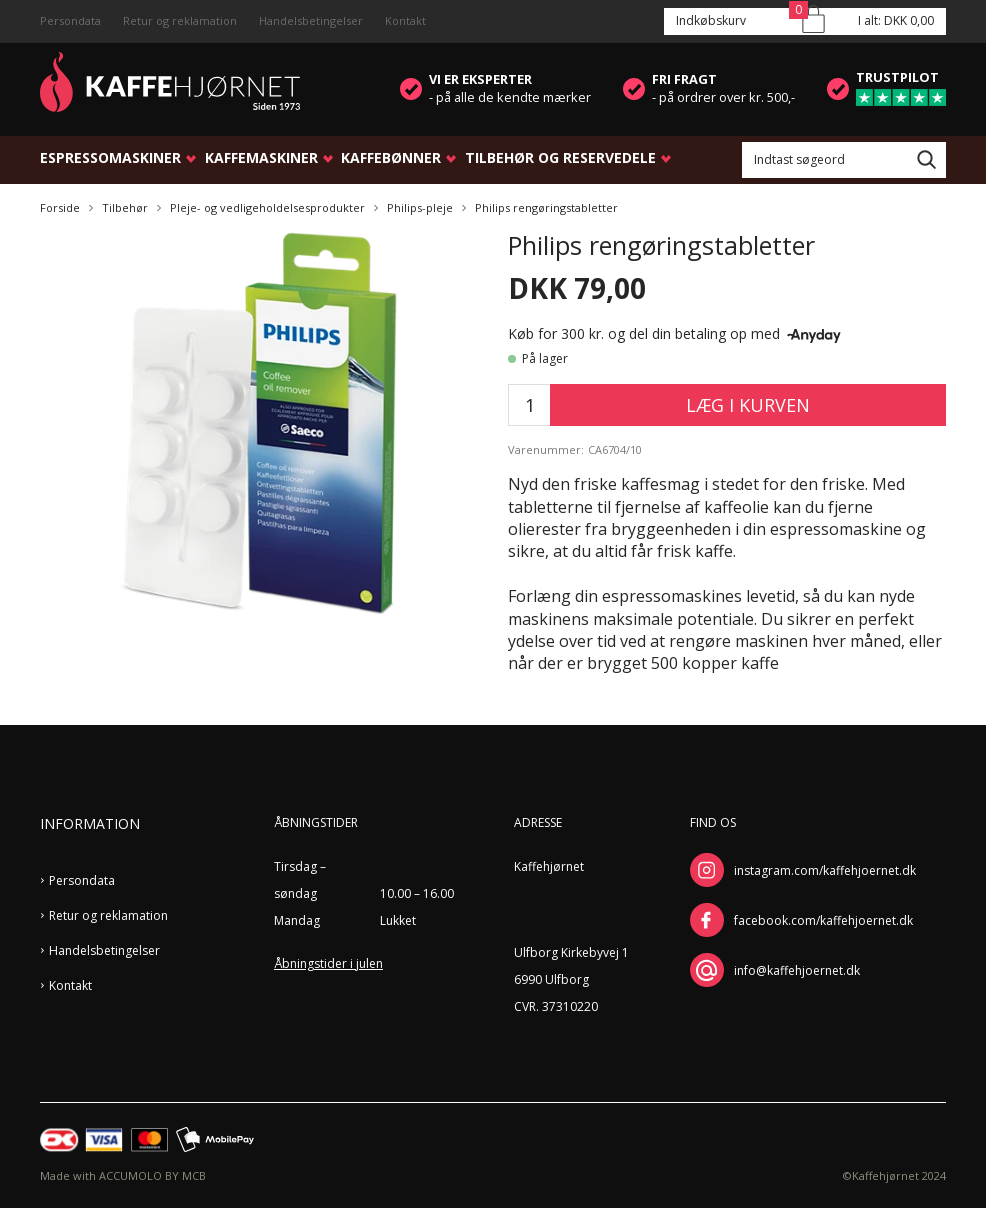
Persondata (70, 20)
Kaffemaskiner (261, 157)
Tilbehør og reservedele (560, 157)
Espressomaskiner (110, 157)
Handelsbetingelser (311, 20)
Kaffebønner (391, 157)
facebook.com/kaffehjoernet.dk (823, 920)
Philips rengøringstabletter (546, 207)
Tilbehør (125, 207)
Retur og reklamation (180, 20)
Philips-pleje (420, 207)
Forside (60, 207)
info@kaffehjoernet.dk (797, 970)
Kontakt (405, 20)
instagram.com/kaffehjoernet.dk (825, 870)
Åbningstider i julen (328, 963)
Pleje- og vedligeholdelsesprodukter (267, 207)
